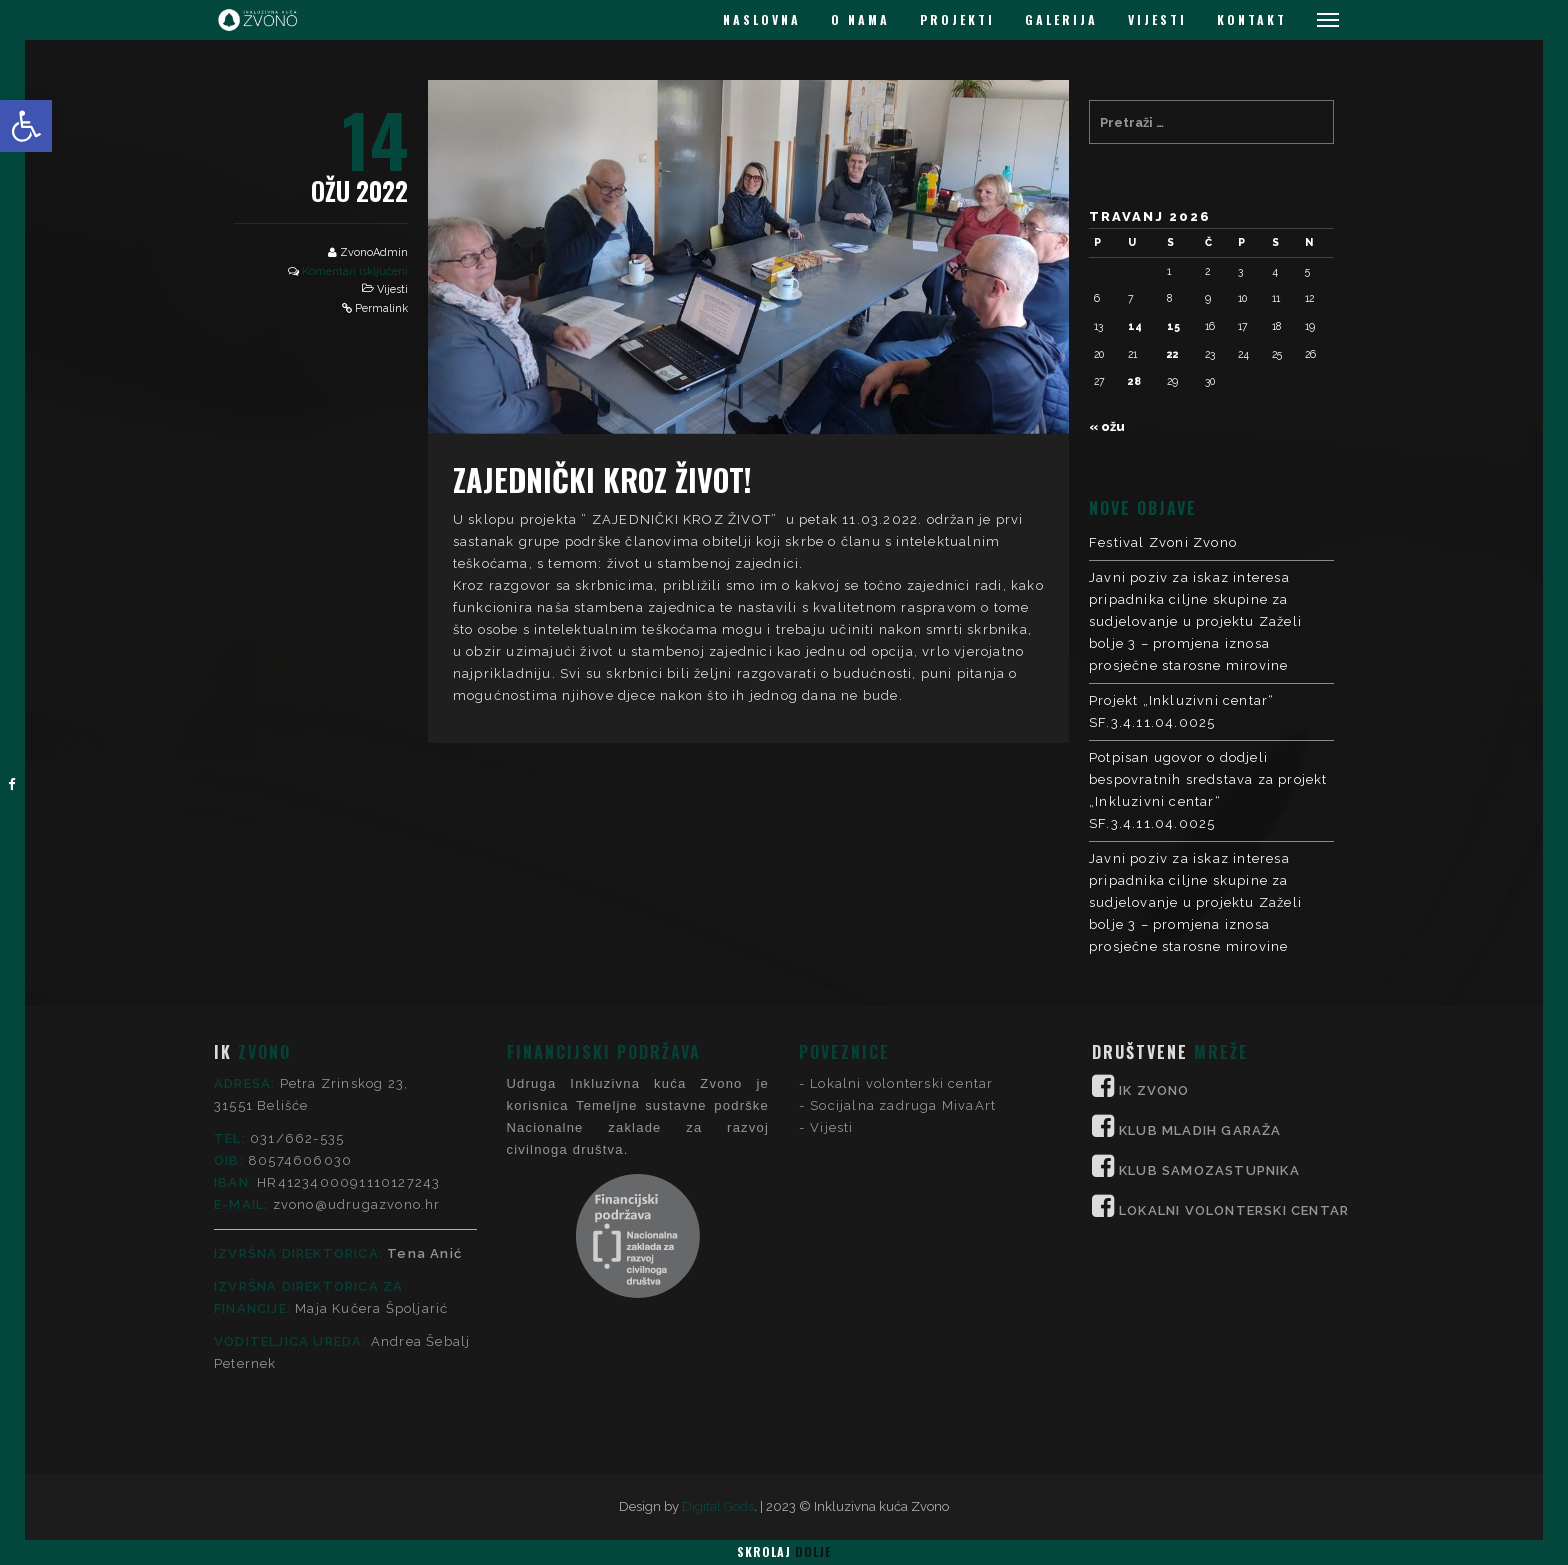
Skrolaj (784, 1551)
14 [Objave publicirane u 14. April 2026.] (1135, 326)
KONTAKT (1252, 19)
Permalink (381, 308)
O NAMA (860, 19)
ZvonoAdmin (374, 252)
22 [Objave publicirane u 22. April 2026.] (1173, 354)
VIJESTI (1157, 19)
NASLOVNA (762, 19)
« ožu (1107, 426)
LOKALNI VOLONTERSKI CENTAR (1234, 1036)
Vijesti (392, 289)
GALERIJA (1061, 19)
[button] (26, 126)
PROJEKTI (957, 19)
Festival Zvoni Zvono (1163, 542)
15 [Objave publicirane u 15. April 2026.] (1173, 326)
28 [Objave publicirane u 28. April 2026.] (1134, 381)
